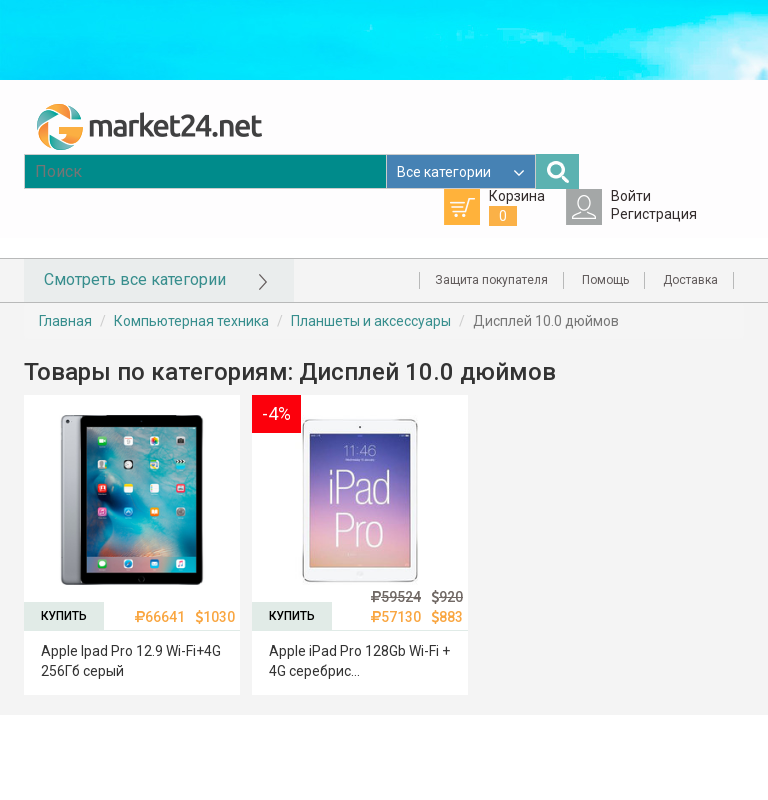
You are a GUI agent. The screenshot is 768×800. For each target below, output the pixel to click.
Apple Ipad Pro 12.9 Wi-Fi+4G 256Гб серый (131, 661)
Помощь (605, 280)
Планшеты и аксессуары (371, 321)
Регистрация (654, 214)
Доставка (690, 280)
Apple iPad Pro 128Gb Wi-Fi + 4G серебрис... (359, 661)
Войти (631, 196)
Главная (65, 321)
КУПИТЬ (64, 616)
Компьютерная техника (191, 321)
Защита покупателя (491, 280)
